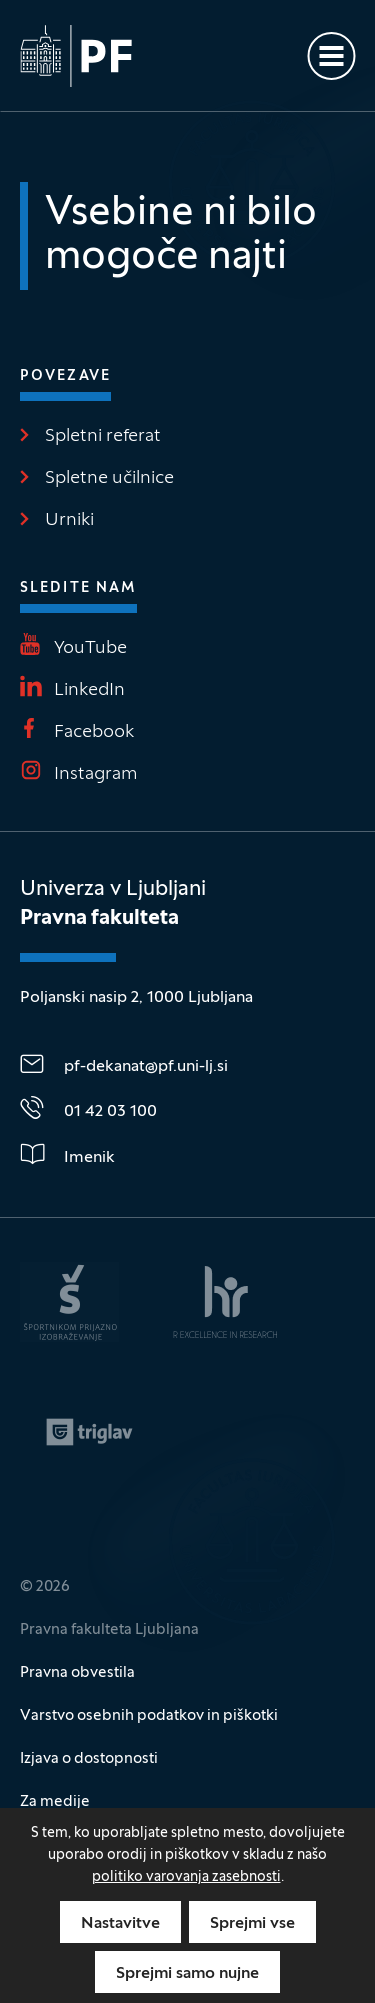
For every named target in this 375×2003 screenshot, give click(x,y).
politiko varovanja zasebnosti (186, 1877)
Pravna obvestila (77, 1673)
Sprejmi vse (252, 1924)
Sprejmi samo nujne (187, 1974)
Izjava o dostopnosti (89, 1759)
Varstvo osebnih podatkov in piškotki (149, 1716)
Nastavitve (120, 1924)
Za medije (55, 1802)
